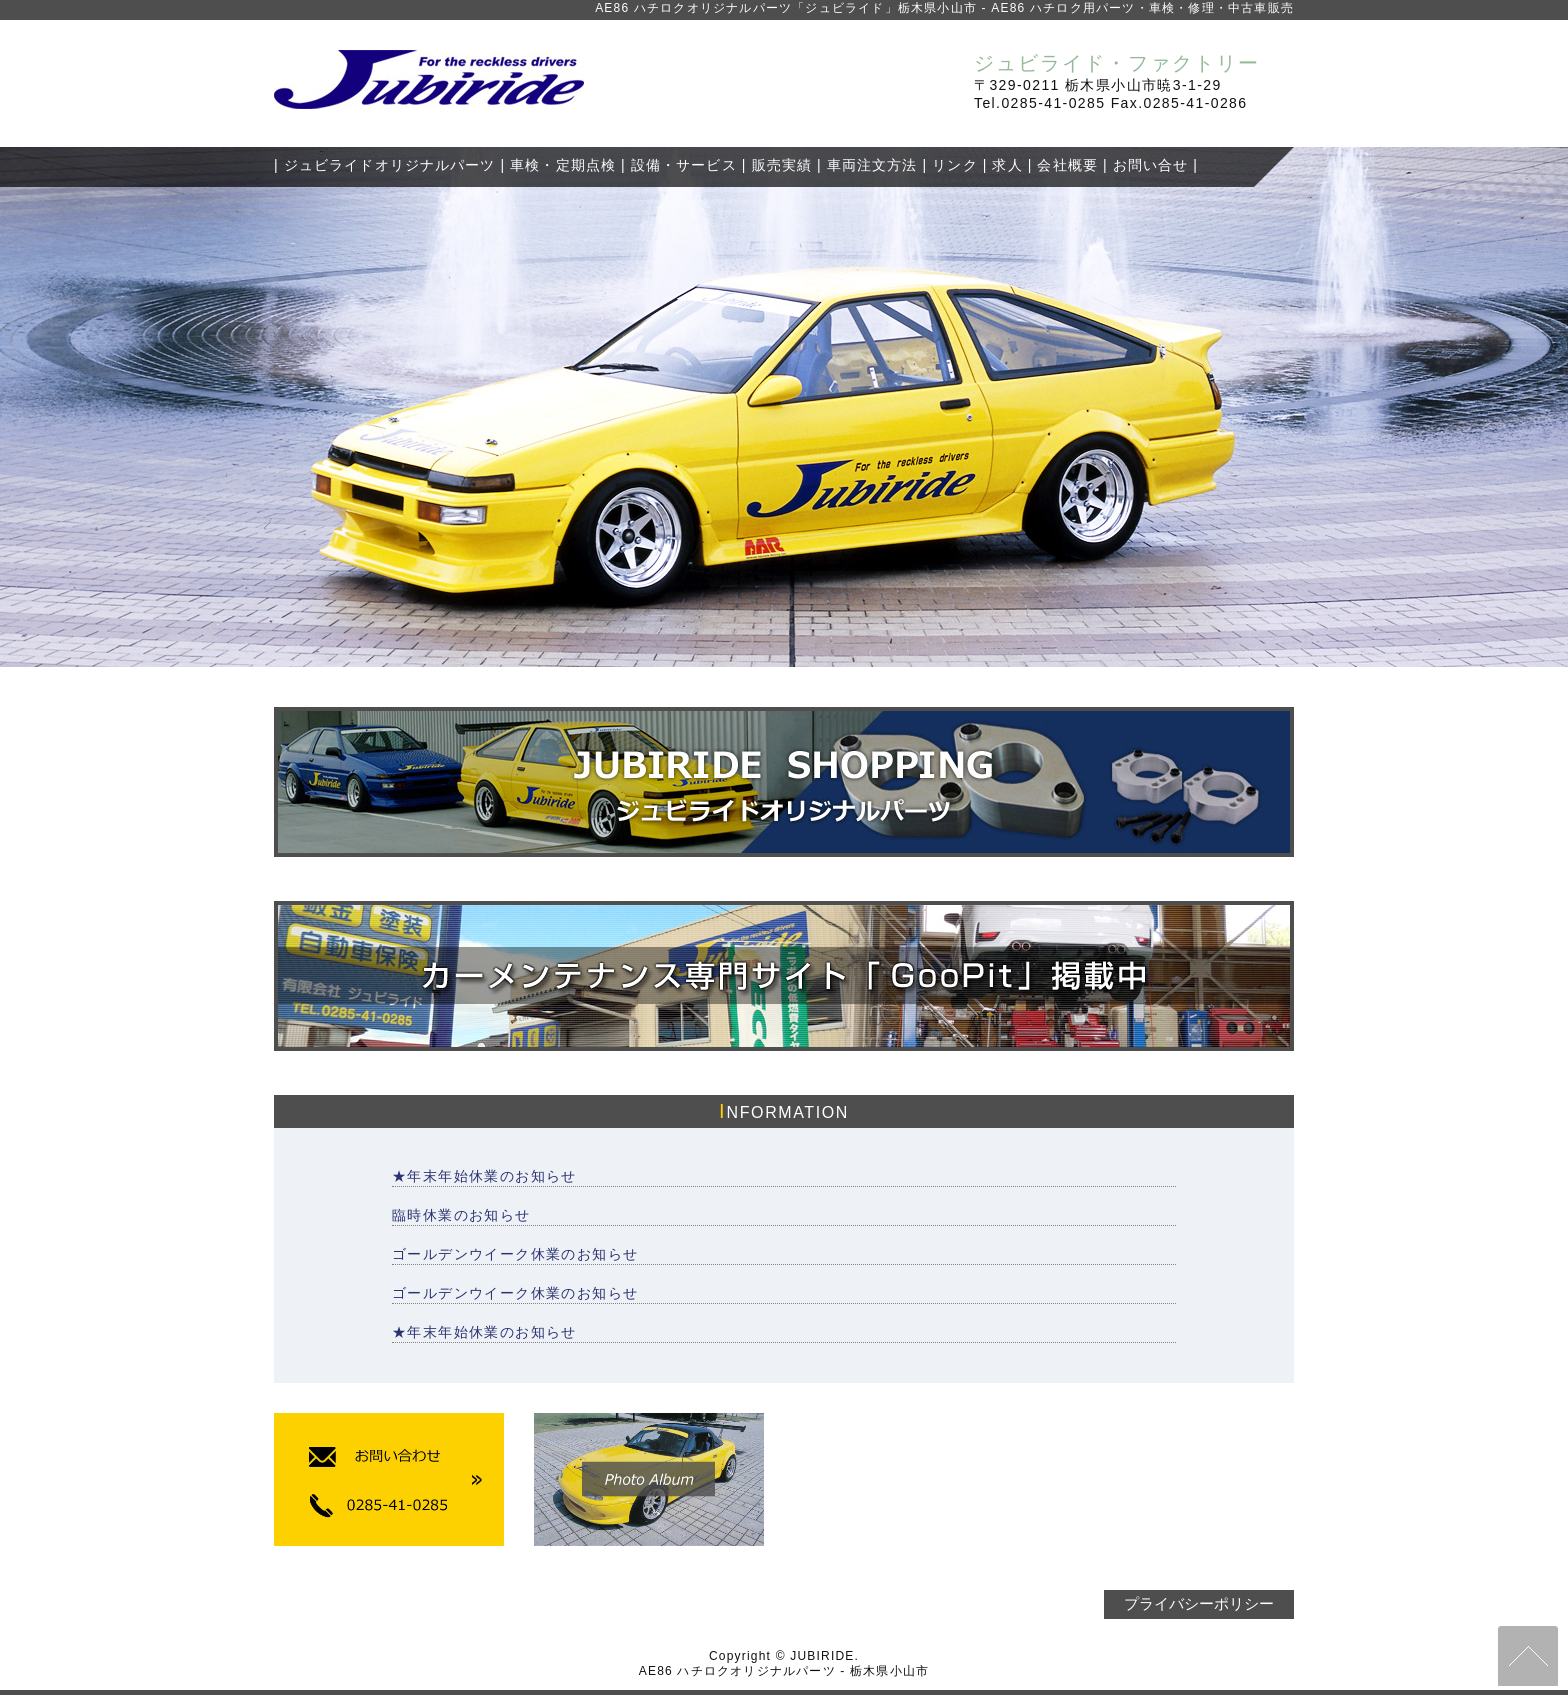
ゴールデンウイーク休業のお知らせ (515, 1254)
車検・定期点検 (563, 165)
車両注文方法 (872, 165)
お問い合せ (1151, 165)
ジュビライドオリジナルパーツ (390, 165)
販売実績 (782, 165)
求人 (1007, 165)
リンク (954, 165)
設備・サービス (684, 165)
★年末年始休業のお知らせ (484, 1176)
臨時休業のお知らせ (461, 1215)
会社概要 (1067, 165)
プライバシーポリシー (1199, 1604)
